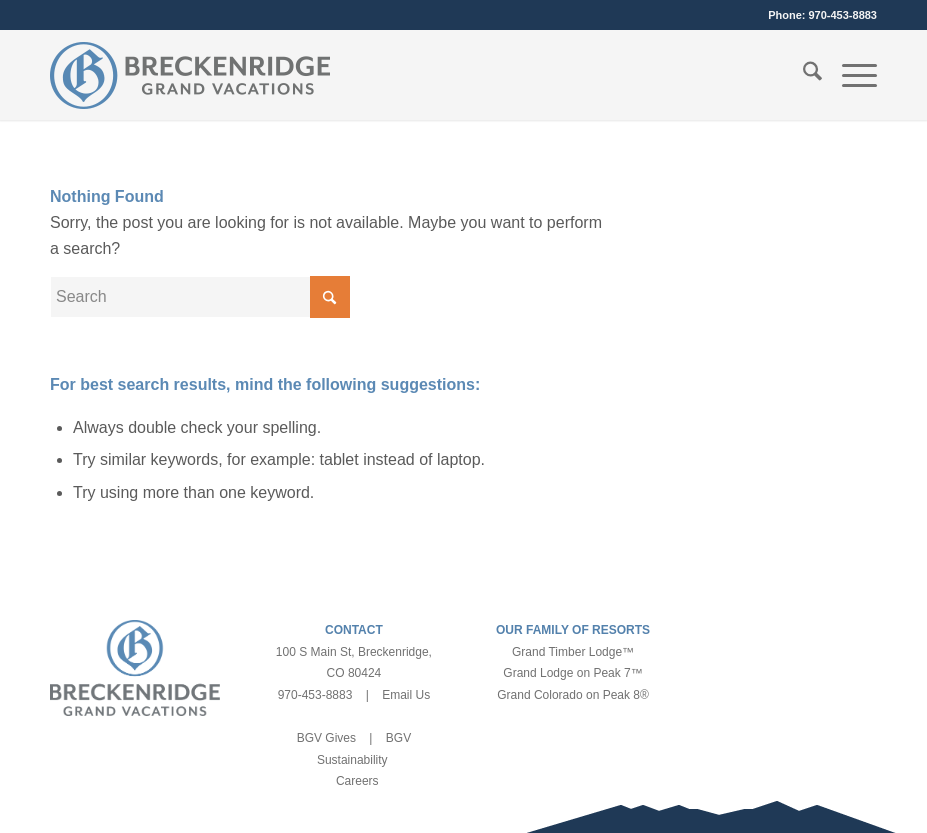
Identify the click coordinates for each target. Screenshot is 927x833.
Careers (357, 781)
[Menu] (849, 75)
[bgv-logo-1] (190, 75)
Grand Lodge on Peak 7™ (572, 673)
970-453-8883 (842, 15)
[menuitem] (802, 75)
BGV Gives (326, 738)
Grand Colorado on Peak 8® (573, 695)
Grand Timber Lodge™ (573, 652)
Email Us (406, 695)
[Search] (802, 75)
